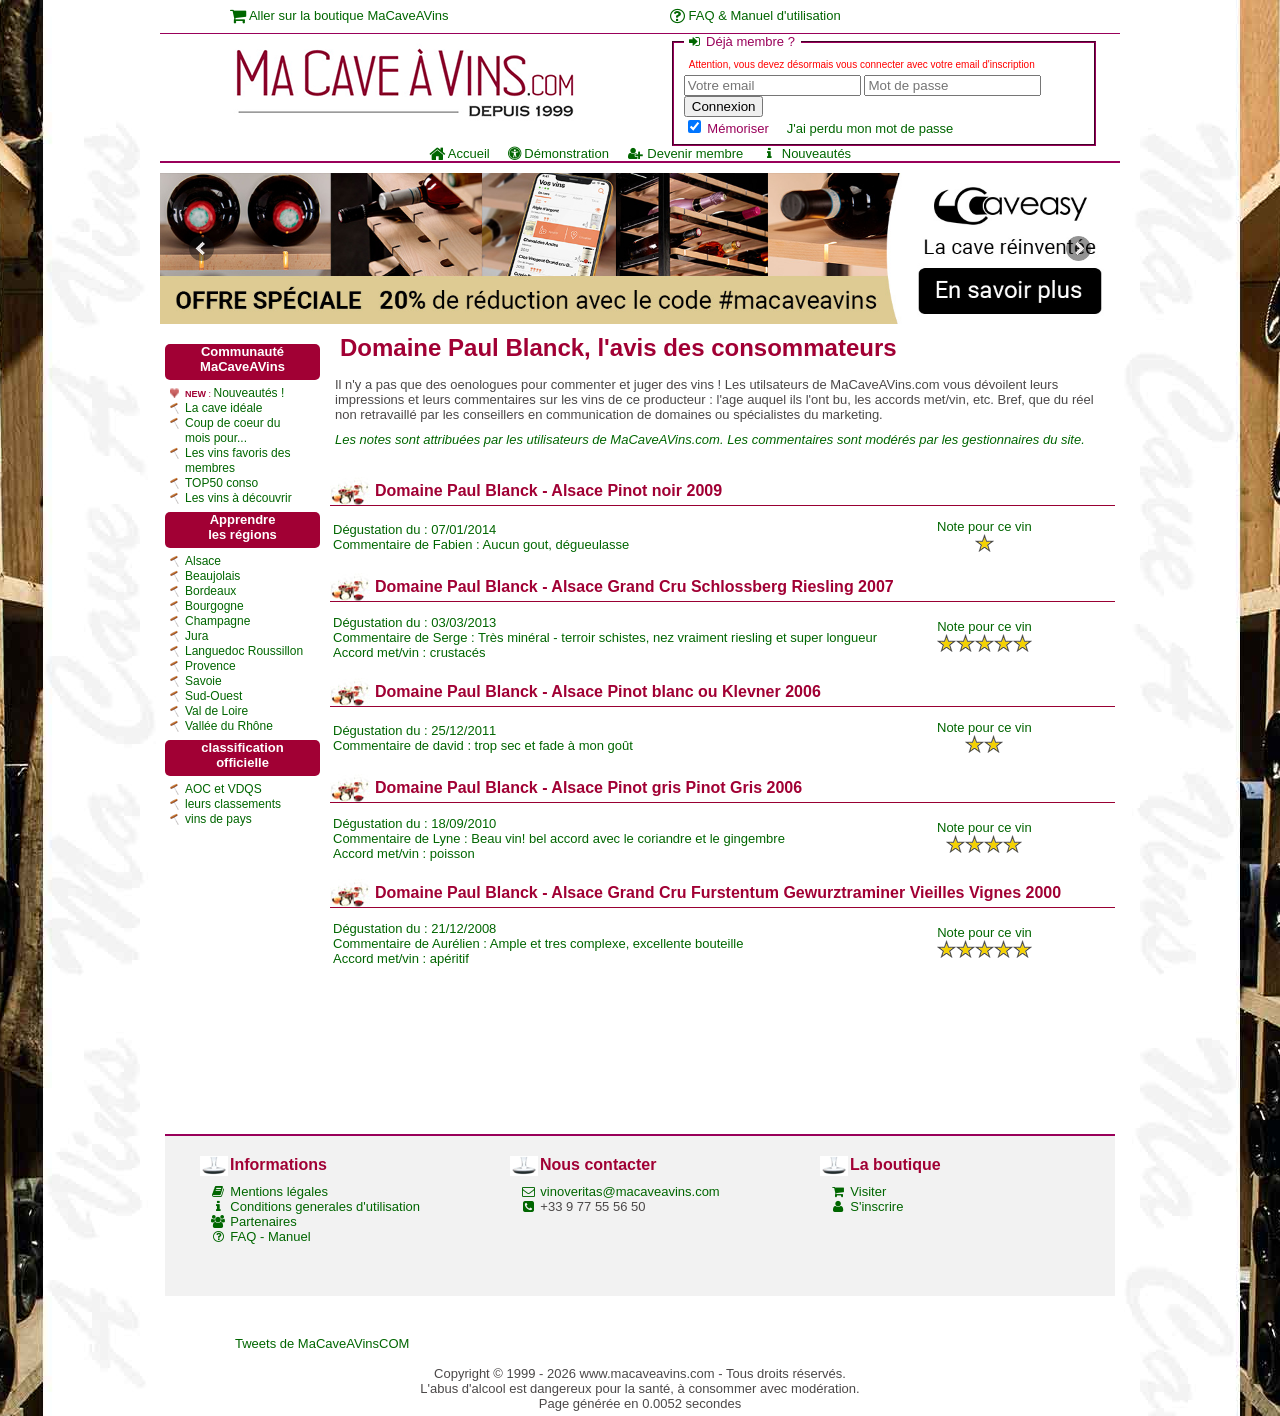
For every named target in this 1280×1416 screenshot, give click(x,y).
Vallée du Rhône (229, 726)
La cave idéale (223, 408)
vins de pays (218, 819)
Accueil (459, 153)
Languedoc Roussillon (244, 651)
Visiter (868, 1191)
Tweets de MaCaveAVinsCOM (322, 1343)
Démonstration (558, 153)
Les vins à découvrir (238, 498)
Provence (210, 666)
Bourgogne (214, 606)
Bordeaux (210, 591)
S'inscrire (876, 1206)
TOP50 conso (221, 483)
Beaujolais (212, 576)
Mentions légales (279, 1191)
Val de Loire (216, 711)
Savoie (203, 681)
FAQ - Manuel (270, 1236)
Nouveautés (806, 153)
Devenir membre (685, 153)
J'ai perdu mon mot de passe (870, 128)
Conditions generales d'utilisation (325, 1206)
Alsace (203, 561)
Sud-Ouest (213, 696)
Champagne (217, 621)
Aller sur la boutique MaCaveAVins (339, 15)
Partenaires (263, 1221)
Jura (196, 636)
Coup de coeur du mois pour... (232, 430)
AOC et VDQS (223, 789)
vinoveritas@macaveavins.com (629, 1191)
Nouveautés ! (249, 393)
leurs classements (233, 804)
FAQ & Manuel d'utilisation (755, 15)
